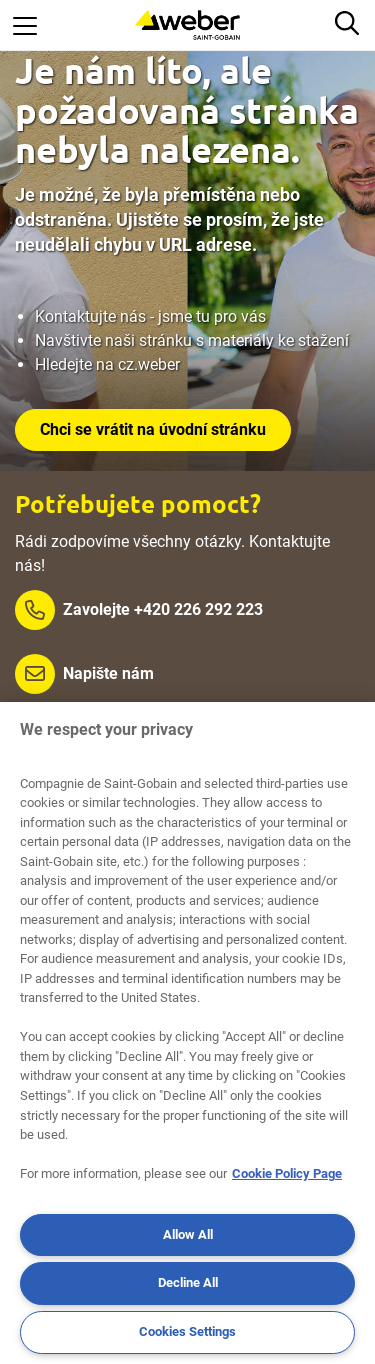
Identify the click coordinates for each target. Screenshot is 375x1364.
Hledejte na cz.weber (107, 364)
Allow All (188, 1234)
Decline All (188, 1282)
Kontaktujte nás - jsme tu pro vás (150, 316)
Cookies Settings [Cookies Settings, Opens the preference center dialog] (187, 1331)
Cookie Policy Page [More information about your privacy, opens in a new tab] (287, 1173)
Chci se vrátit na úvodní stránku (153, 429)
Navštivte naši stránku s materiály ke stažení (192, 340)
